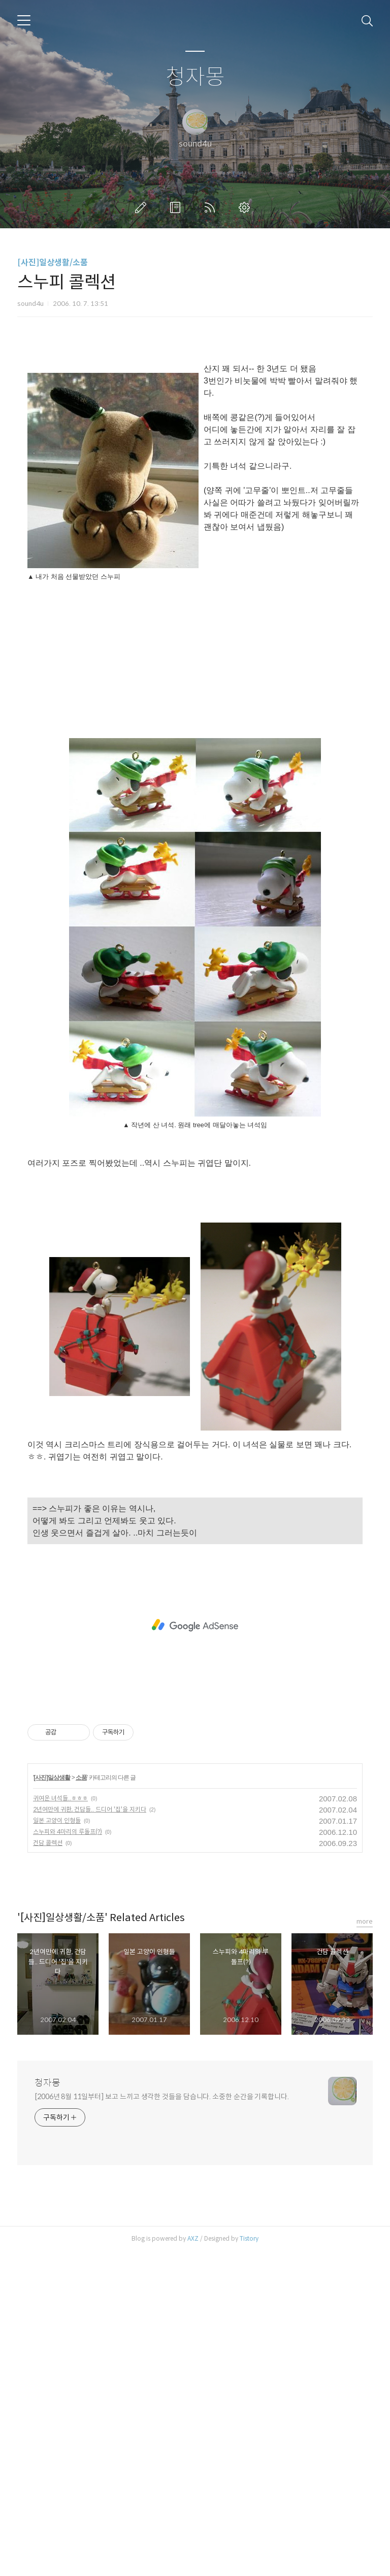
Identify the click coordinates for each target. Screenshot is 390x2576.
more (364, 2246)
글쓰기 (143, 207)
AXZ (193, 2563)
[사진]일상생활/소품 (52, 262)
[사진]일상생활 (52, 2102)
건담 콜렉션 (47, 2167)
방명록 (177, 207)
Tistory (249, 2563)
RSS (212, 207)
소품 (81, 2102)
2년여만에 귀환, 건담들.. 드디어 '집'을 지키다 (89, 2134)
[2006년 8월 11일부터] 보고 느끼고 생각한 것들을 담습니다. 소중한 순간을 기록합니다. (162, 2421)
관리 (246, 207)
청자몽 (195, 77)
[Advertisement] (195, 439)
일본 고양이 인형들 (57, 2145)
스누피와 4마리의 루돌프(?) (67, 2156)
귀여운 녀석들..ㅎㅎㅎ (60, 2123)
